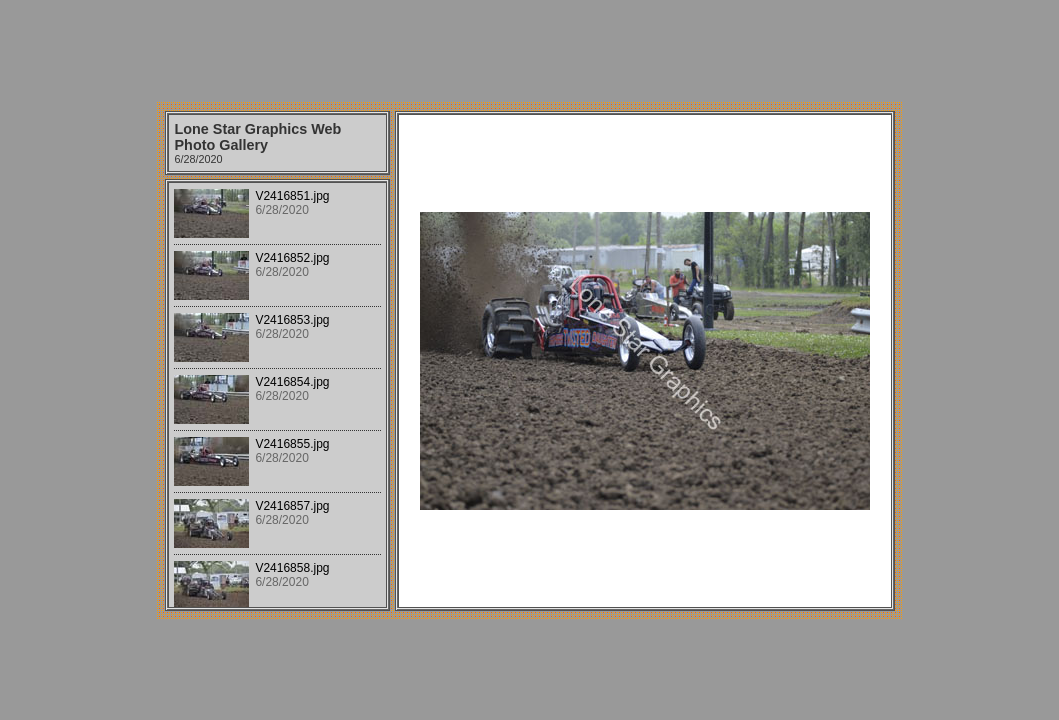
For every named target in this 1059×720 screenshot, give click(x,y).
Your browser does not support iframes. (277, 395)
